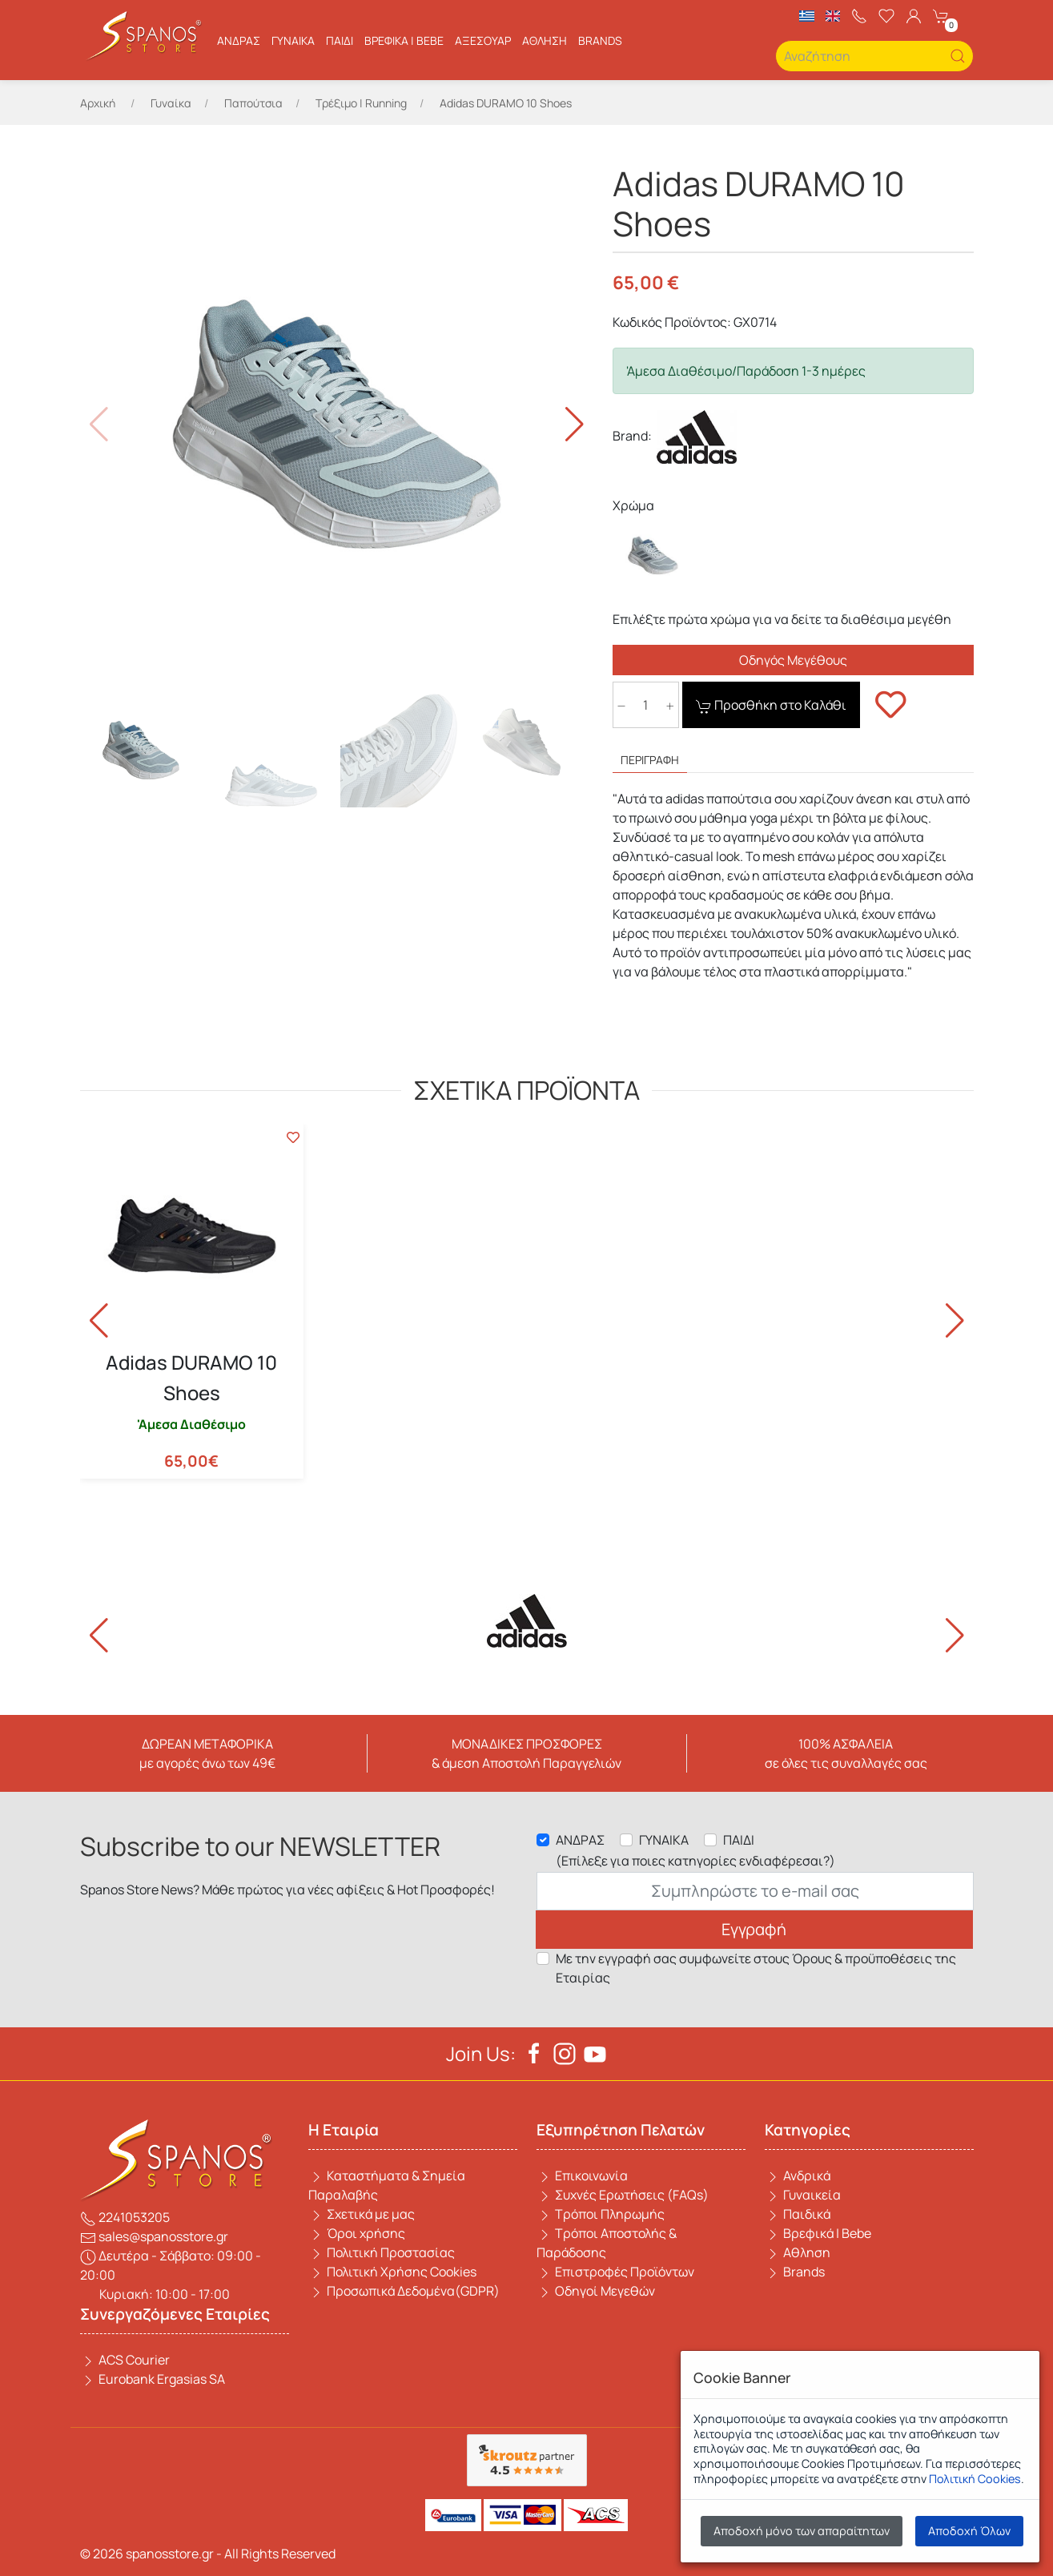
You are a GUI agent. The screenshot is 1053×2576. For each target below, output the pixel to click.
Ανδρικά (797, 2175)
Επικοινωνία (582, 2175)
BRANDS (600, 40)
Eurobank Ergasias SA (152, 2379)
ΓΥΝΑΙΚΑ (664, 1840)
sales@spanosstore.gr (154, 2236)
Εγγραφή (753, 1929)
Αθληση (544, 40)
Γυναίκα (293, 40)
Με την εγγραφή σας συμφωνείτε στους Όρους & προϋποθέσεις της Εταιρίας (756, 1968)
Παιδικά (797, 2214)
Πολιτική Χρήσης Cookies (392, 2271)
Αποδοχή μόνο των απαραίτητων (801, 2530)
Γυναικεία (803, 2195)
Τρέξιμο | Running (361, 103)
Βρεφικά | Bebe (404, 40)
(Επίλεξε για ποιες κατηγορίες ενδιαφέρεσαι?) (695, 1861)
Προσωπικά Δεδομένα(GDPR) (404, 2291)
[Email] (755, 1891)
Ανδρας (238, 40)
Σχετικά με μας (361, 2214)
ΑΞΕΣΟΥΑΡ (483, 40)
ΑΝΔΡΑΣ (580, 1840)
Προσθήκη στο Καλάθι (771, 705)
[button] (574, 424)
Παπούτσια (253, 103)
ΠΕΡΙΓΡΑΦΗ (650, 759)
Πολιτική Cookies (975, 2478)
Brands (795, 2271)
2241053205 (125, 2217)
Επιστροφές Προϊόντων (615, 2271)
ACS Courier (125, 2360)
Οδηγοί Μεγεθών (596, 2291)
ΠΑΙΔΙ (738, 1840)
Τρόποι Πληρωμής (601, 2214)
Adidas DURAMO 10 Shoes (191, 1377)
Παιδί (339, 40)
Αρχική (97, 103)
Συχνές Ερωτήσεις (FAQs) (623, 2195)
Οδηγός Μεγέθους (793, 660)
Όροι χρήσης (356, 2233)
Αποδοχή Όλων (969, 2530)
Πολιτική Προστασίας (381, 2252)
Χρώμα (633, 505)
